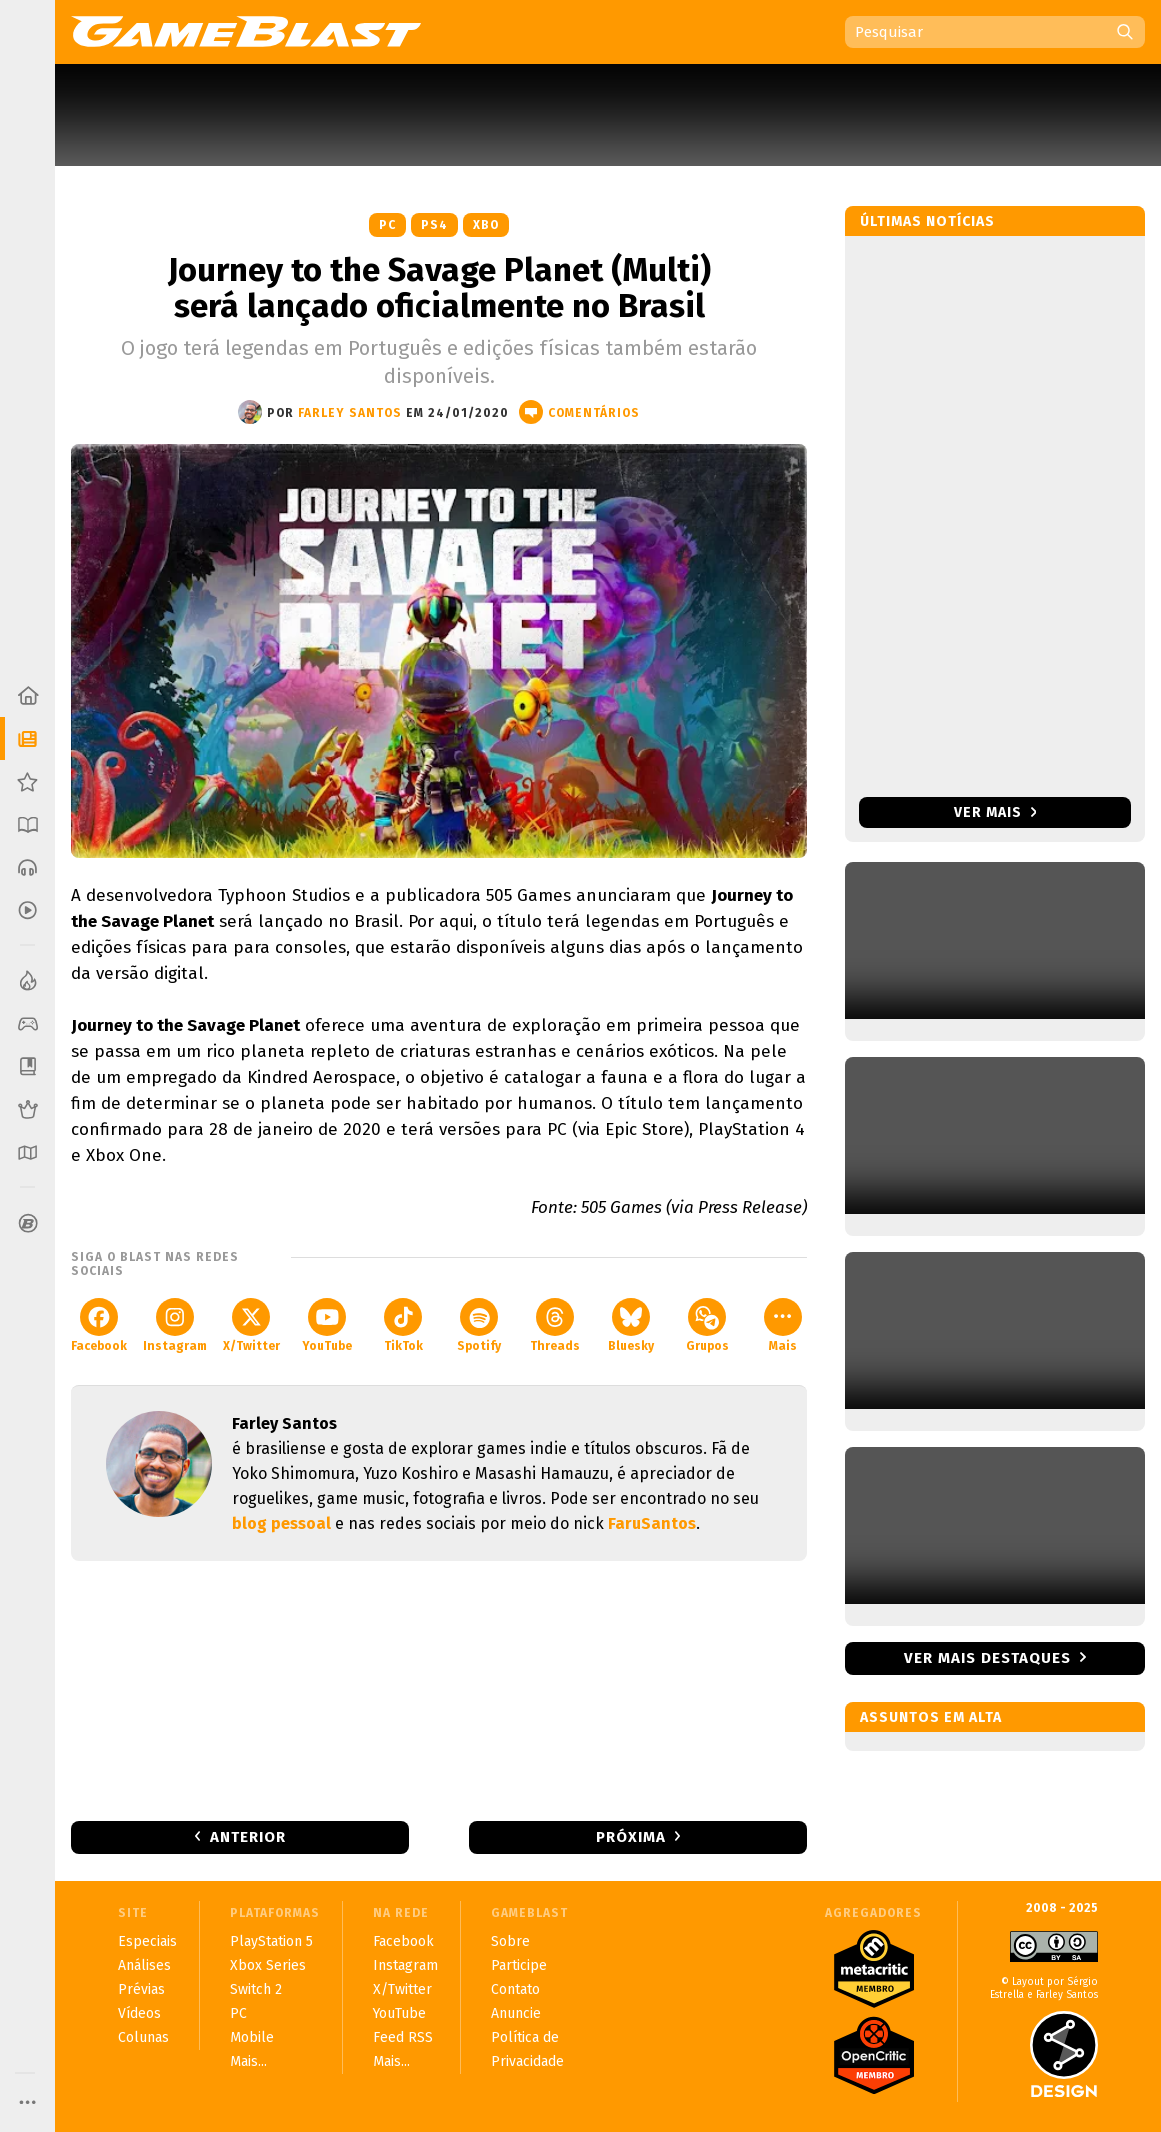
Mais (783, 1325)
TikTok (403, 1325)
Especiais (147, 1941)
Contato (515, 1989)
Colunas (143, 2037)
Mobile (252, 2037)
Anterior (248, 1837)
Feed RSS (403, 2037)
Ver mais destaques (987, 1658)
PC (387, 225)
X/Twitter (251, 1325)
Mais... (248, 2061)
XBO (486, 225)
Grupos (707, 1325)
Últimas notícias (927, 221)
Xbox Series (268, 1965)
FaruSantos (652, 1523)
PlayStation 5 (271, 1941)
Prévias (141, 1989)
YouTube (327, 1325)
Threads (555, 1325)
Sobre (510, 1941)
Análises (144, 1965)
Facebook (99, 1325)
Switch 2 (256, 1989)
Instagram (175, 1325)
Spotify (479, 1325)
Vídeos (139, 2013)
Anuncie (516, 2013)
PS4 (434, 225)
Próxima (631, 1837)
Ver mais (995, 812)
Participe (519, 1965)
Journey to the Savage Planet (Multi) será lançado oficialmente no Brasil (439, 288)
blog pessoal (281, 1523)
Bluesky (631, 1325)
